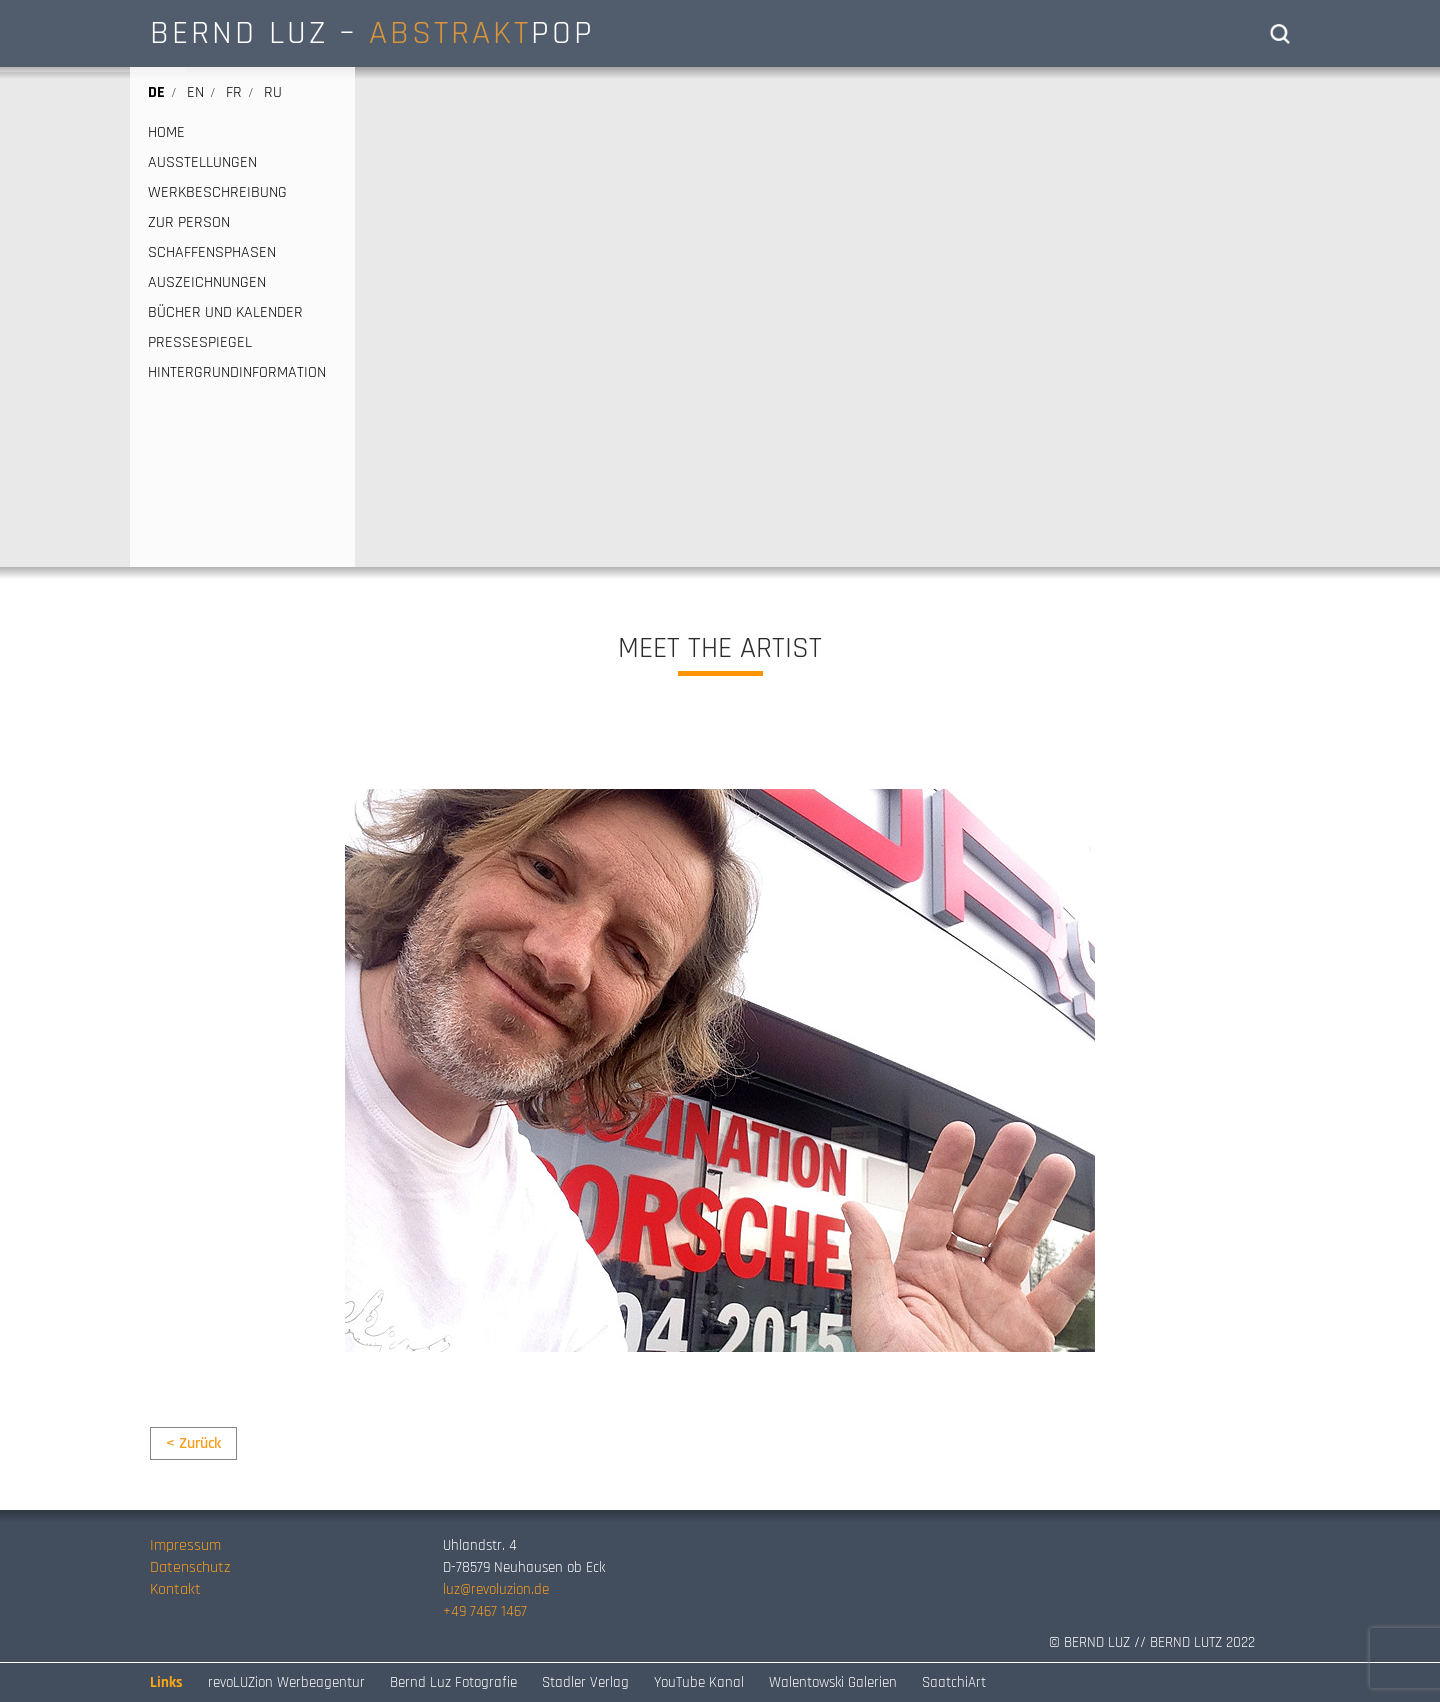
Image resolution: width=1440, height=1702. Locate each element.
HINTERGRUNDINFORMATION (237, 373)
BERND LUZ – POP (372, 33)
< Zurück (193, 1443)
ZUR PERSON (189, 223)
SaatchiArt (954, 1682)
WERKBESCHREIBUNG (217, 193)
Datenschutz (190, 1567)
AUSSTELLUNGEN (202, 163)
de (156, 92)
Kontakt (175, 1589)
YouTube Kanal (699, 1682)
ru (273, 92)
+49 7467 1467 (485, 1611)
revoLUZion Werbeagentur (286, 1682)
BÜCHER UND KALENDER (225, 313)
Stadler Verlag (585, 1682)
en (195, 92)
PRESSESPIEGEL (200, 343)
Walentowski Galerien (833, 1682)
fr (234, 92)
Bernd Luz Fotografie (453, 1682)
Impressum (185, 1545)
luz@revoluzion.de (496, 1589)
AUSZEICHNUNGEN (207, 283)
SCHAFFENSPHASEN (212, 253)
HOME (166, 133)
